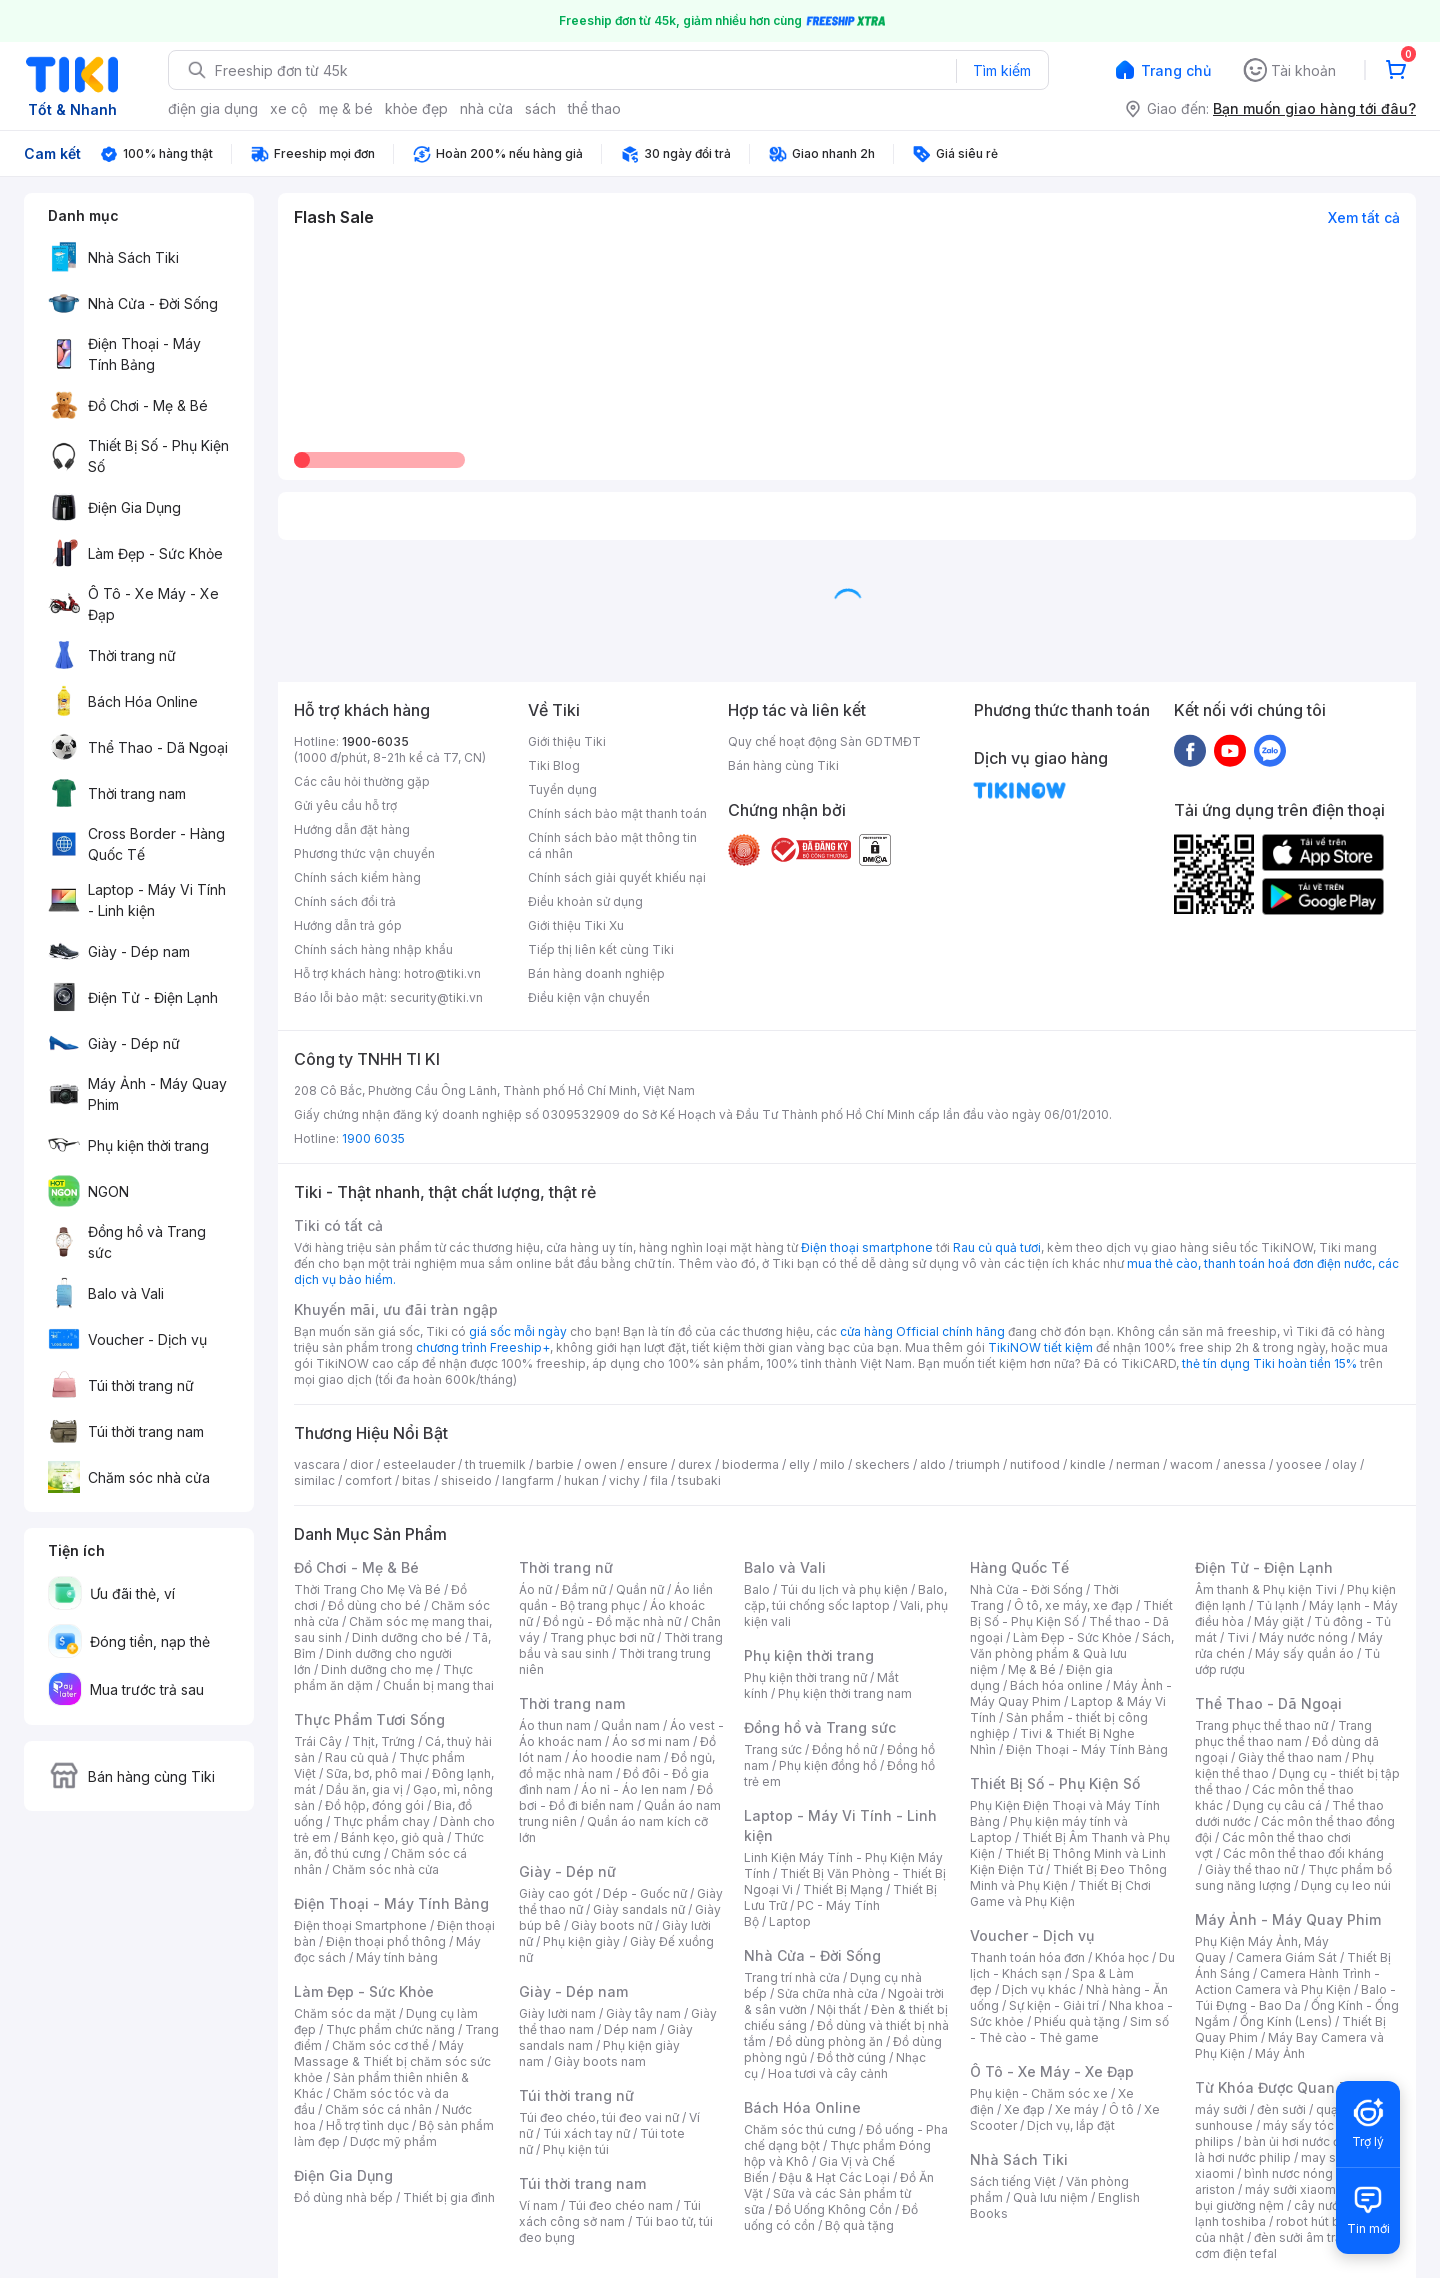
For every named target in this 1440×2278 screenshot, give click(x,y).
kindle (1088, 1464)
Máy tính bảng (397, 1957)
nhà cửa (486, 108)
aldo (933, 1464)
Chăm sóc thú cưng (800, 2129)
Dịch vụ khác (1039, 1989)
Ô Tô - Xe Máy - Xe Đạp (1052, 2071)
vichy (624, 1480)
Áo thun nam (555, 1725)
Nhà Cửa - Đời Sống (812, 1955)
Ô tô (1121, 2109)
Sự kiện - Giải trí (1054, 2005)
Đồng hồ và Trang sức (820, 1727)
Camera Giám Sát (1286, 1957)
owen (600, 1464)
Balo (757, 1589)
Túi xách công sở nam (610, 2213)
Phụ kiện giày (581, 1941)
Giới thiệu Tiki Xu (576, 925)
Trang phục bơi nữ (602, 1637)
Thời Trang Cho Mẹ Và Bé (367, 1589)
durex (695, 1464)
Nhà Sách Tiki (1019, 2159)
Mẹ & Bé (1032, 1669)
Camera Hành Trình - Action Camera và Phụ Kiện (1287, 1981)
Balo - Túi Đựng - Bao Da (1295, 1997)
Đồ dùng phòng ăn (829, 2041)
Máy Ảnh (1280, 2053)
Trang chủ (1176, 70)
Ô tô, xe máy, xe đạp (1073, 1605)
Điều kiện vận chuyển (589, 997)
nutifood (1035, 1464)
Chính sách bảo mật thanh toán (617, 813)
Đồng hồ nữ (844, 1749)
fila (659, 1480)
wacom (1191, 1464)
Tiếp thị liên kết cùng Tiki (601, 949)
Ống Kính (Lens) (1286, 2021)
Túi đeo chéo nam (620, 2205)
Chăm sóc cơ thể (380, 2045)
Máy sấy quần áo (1304, 1653)
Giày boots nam (600, 2061)
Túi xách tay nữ (586, 2133)
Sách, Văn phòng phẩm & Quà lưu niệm (1072, 1653)
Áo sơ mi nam (651, 1741)
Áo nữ (535, 1589)
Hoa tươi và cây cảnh (828, 2073)
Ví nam (538, 2205)
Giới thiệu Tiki (567, 741)
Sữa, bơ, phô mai (374, 1773)
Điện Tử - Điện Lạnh (1264, 1567)
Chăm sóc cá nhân (378, 2109)
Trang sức (773, 1749)
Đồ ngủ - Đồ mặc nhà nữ (612, 1621)
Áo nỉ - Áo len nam (634, 1789)
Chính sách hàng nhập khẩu (373, 949)
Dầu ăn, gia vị (364, 1789)
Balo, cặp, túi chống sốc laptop (845, 1597)
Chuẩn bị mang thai (438, 1685)
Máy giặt (1279, 1621)
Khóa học (1122, 1957)
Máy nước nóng (1303, 1637)
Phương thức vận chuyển (364, 853)
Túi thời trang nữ (576, 2095)
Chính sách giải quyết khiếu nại (617, 877)
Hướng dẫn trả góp (348, 925)
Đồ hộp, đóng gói (374, 1805)
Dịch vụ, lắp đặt (1071, 2125)
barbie (555, 1464)
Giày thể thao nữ (1251, 1869)
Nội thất (839, 2009)
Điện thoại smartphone (867, 1247)
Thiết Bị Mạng (843, 1889)
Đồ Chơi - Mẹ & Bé (356, 1567)
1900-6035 (375, 741)
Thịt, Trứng (383, 1741)
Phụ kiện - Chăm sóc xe (1039, 2093)
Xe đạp (1024, 2109)
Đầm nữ (584, 1589)
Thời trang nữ (566, 1567)
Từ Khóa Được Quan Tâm (1282, 2087)
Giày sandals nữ (639, 1909)
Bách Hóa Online (802, 2107)
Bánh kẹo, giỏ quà (392, 1837)
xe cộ (288, 108)
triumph (978, 1464)
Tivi (1238, 1637)
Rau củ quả (357, 1757)
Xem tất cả (1364, 217)
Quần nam (630, 1725)
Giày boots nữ (611, 1925)
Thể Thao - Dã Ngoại (1268, 1703)
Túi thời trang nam (582, 2183)
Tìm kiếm (1002, 70)
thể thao (594, 108)
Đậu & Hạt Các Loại (834, 2177)
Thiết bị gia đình (449, 2197)
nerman (1138, 1464)
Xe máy (1077, 2109)
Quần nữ (640, 1589)
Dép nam (630, 2029)
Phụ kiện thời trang (809, 1655)
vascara (317, 1464)
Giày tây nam (643, 2013)
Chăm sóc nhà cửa (385, 1869)
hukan (581, 1480)
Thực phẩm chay (381, 1821)
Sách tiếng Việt (1013, 2181)
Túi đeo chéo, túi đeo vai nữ (599, 2117)
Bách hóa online (1056, 1685)
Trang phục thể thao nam (1283, 1733)
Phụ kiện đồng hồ (828, 1765)
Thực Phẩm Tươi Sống (369, 1719)
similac (314, 1480)
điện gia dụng (213, 108)
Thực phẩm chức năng (390, 2029)
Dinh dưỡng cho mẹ (377, 1669)
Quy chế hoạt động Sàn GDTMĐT (824, 741)
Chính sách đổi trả (345, 901)
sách (540, 108)
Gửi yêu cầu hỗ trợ (345, 805)
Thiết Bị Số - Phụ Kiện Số (1071, 1613)
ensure (647, 1464)
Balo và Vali (785, 1567)
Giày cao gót (556, 1893)
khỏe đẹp (416, 108)
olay (1344, 1464)
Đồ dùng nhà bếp (343, 2197)
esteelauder (419, 1464)
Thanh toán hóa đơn (1027, 1957)
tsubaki (699, 1480)
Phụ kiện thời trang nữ (805, 1677)
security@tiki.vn (436, 997)
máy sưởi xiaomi (1292, 2189)
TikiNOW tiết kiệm (1040, 1347)
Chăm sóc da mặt (345, 2013)
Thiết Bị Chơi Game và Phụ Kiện (1060, 1893)
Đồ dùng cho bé (374, 1605)
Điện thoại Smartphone (360, 1925)
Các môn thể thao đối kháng (1303, 1853)
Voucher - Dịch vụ (1032, 1935)
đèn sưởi (1281, 2109)
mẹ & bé (346, 108)
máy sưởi (1221, 2109)
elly (799, 1464)
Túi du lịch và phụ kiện (844, 1589)
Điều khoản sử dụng (585, 901)
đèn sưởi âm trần (1301, 2237)
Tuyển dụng (562, 789)
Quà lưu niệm (1050, 2197)
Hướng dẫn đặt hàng (352, 829)
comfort (368, 1480)
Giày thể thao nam (1290, 1757)
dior (361, 1464)
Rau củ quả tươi (997, 1247)
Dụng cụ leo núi (1346, 1885)
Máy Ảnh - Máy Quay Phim (1288, 1919)
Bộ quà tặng (859, 2225)
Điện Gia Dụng (343, 2175)
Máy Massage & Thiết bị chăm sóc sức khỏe (392, 2061)
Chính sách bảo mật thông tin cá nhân (612, 845)
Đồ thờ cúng (851, 2057)
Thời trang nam (572, 1703)
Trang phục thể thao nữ (1261, 1725)
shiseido (466, 1480)
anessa (1244, 1464)
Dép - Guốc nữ (645, 1893)
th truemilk (495, 1464)
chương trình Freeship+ (483, 1347)
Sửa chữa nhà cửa (827, 1993)
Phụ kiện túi (576, 2149)
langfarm (528, 1480)
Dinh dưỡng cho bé (407, 1637)
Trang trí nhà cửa (792, 1977)
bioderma (750, 1464)
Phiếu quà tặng (1077, 2021)
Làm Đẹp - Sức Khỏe (364, 1991)
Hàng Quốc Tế (1019, 1567)
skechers (882, 1464)
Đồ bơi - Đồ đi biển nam (616, 1797)
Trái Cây (318, 1741)
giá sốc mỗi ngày (518, 1331)
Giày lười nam (557, 2013)
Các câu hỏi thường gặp (362, 781)
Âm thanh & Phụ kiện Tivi (1266, 1589)
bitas (416, 1480)
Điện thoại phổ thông (386, 1941)
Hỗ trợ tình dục (367, 2125)
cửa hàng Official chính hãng (922, 1331)
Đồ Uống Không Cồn (833, 2209)
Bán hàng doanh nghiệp (596, 973)
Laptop (790, 1921)
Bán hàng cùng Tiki (783, 765)
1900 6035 (373, 1138)
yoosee (1299, 1464)
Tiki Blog (554, 765)
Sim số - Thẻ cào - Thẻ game (1069, 2029)
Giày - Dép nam (573, 1991)
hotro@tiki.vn (442, 973)
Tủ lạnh (1277, 1605)
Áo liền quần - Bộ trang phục (616, 1597)
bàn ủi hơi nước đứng (1303, 2141)
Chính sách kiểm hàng (357, 877)
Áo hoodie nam (616, 1757)
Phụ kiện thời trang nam (845, 1693)
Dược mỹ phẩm (393, 2141)
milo (832, 1464)
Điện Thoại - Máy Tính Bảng (391, 1903)
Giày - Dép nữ (567, 1871)
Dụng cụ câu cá (1277, 1805)
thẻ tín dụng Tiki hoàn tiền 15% (1269, 1363)
